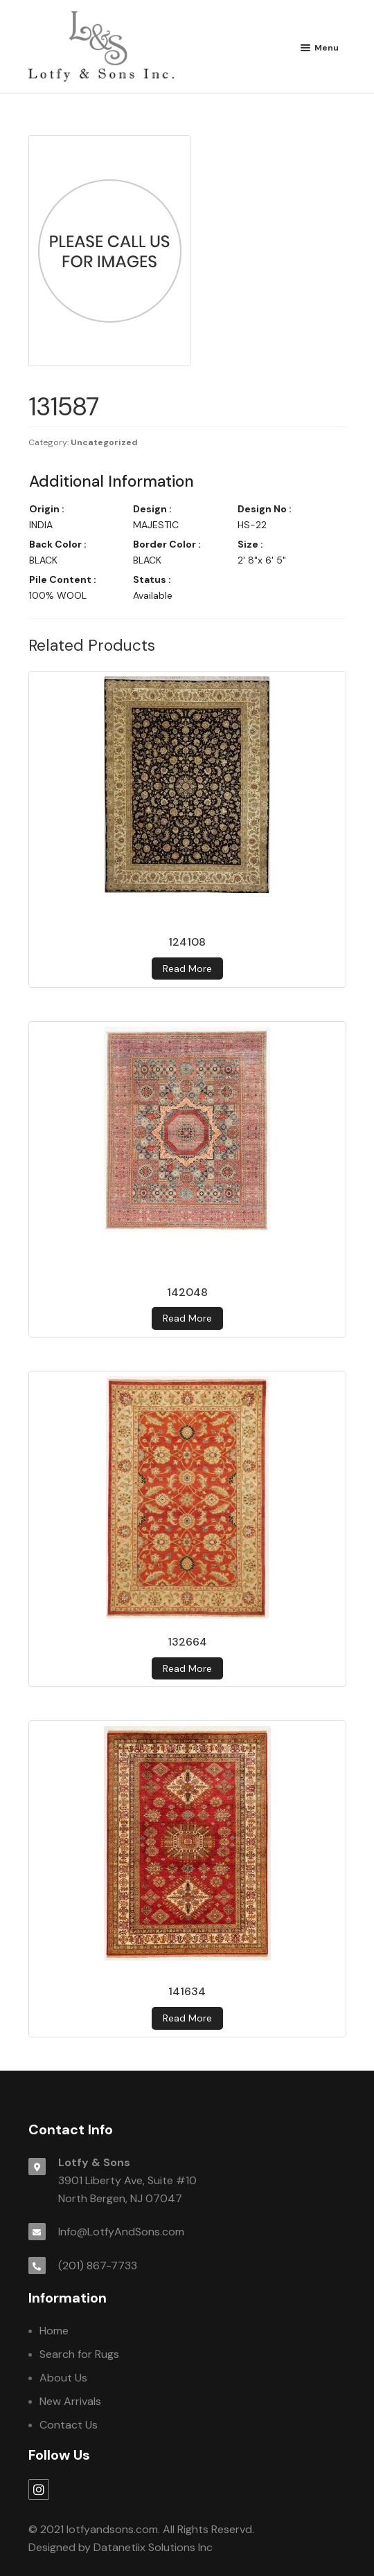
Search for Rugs (79, 2354)
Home (54, 2330)
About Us (63, 2377)
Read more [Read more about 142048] (187, 1318)
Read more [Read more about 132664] (187, 1668)
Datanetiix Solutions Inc (153, 2547)
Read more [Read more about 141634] (187, 2018)
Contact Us (68, 2424)
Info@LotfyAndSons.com (121, 2231)
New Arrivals (70, 2401)
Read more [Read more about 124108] (187, 968)
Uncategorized (104, 442)
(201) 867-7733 (97, 2265)
